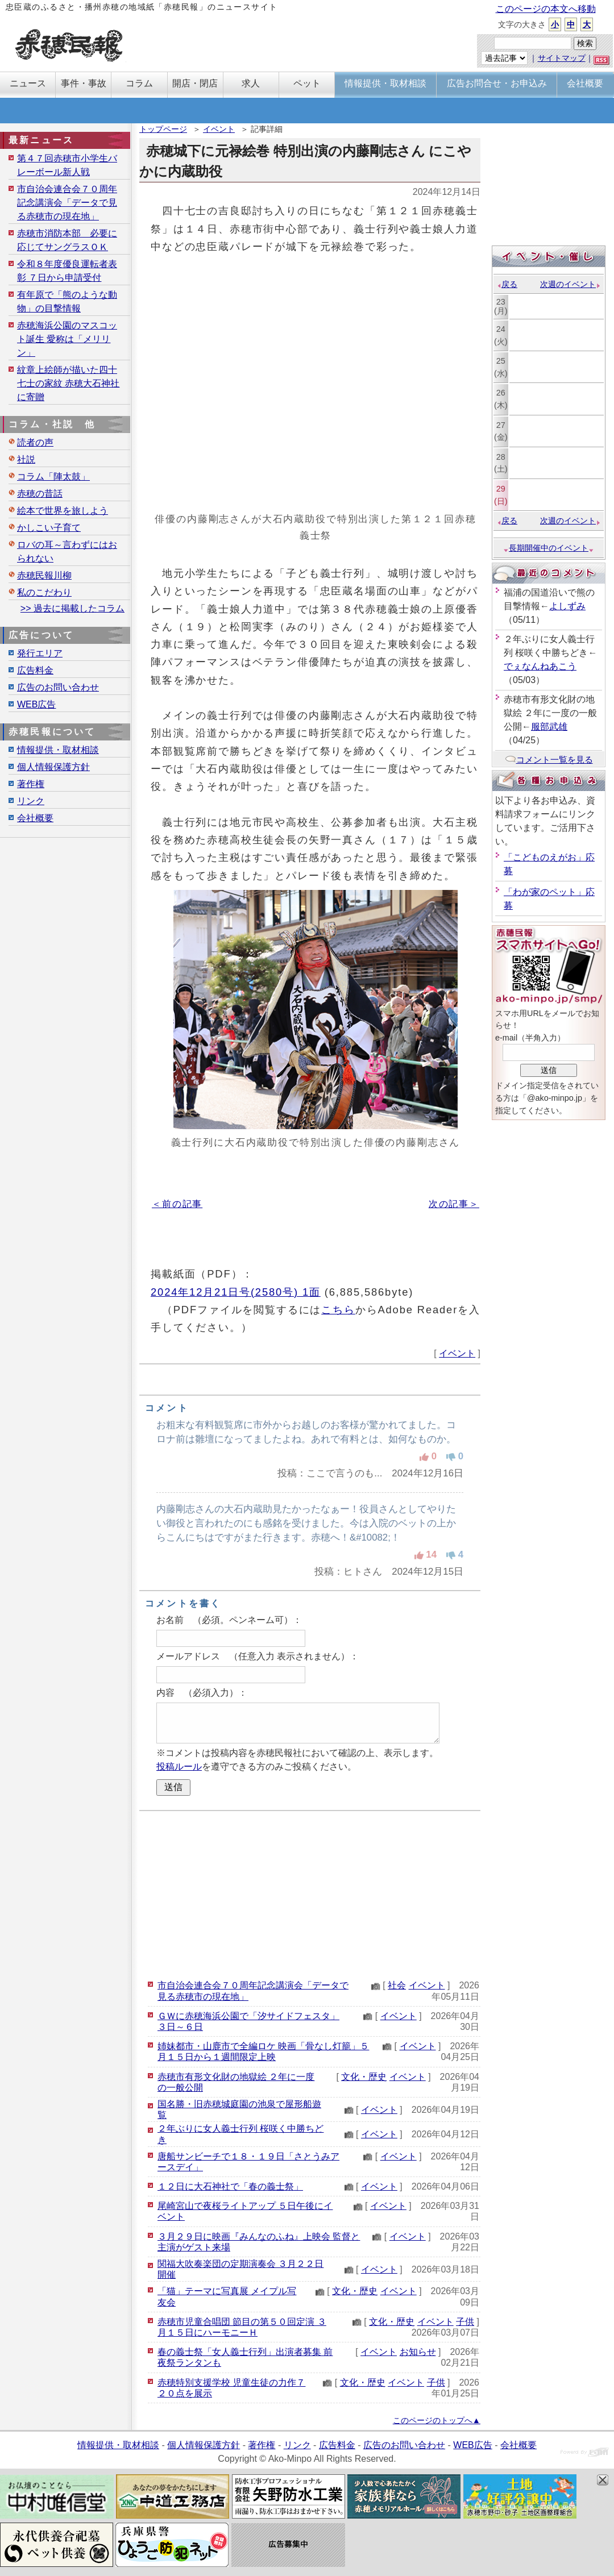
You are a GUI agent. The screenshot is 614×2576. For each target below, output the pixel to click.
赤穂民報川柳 (44, 575)
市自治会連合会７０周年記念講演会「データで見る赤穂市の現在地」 (67, 202)
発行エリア (40, 653)
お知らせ (418, 2352)
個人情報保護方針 (53, 767)
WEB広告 (36, 704)
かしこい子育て (49, 527)
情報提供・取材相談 (58, 750)
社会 (397, 1985)
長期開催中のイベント (548, 547)
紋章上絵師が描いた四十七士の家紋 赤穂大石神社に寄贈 (68, 383)
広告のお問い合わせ (58, 687)
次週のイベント (570, 284)
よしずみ (567, 606)
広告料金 (35, 670)
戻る (506, 284)
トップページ (163, 129)
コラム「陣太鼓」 (53, 476)
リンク (30, 801)
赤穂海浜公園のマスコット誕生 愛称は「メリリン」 (67, 339)
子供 (465, 2322)
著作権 (30, 784)
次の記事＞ (454, 1204)
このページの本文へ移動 (546, 9)
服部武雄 (549, 726)
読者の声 (35, 442)
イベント (219, 129)
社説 (26, 459)
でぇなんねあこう (540, 666)
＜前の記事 (177, 1204)
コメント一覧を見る (549, 759)
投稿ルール (179, 1766)
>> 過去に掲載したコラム (72, 608)
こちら (338, 1310)
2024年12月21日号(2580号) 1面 (236, 1292)
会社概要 (35, 818)
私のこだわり (44, 592)
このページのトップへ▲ (436, 2420)
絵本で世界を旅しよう (62, 510)
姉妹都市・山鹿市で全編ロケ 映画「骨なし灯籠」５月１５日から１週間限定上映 (263, 2051)
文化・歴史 (364, 2077)
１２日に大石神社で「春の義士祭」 (230, 2186)
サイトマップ (562, 58)
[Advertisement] (309, 1893)
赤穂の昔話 (40, 493)
